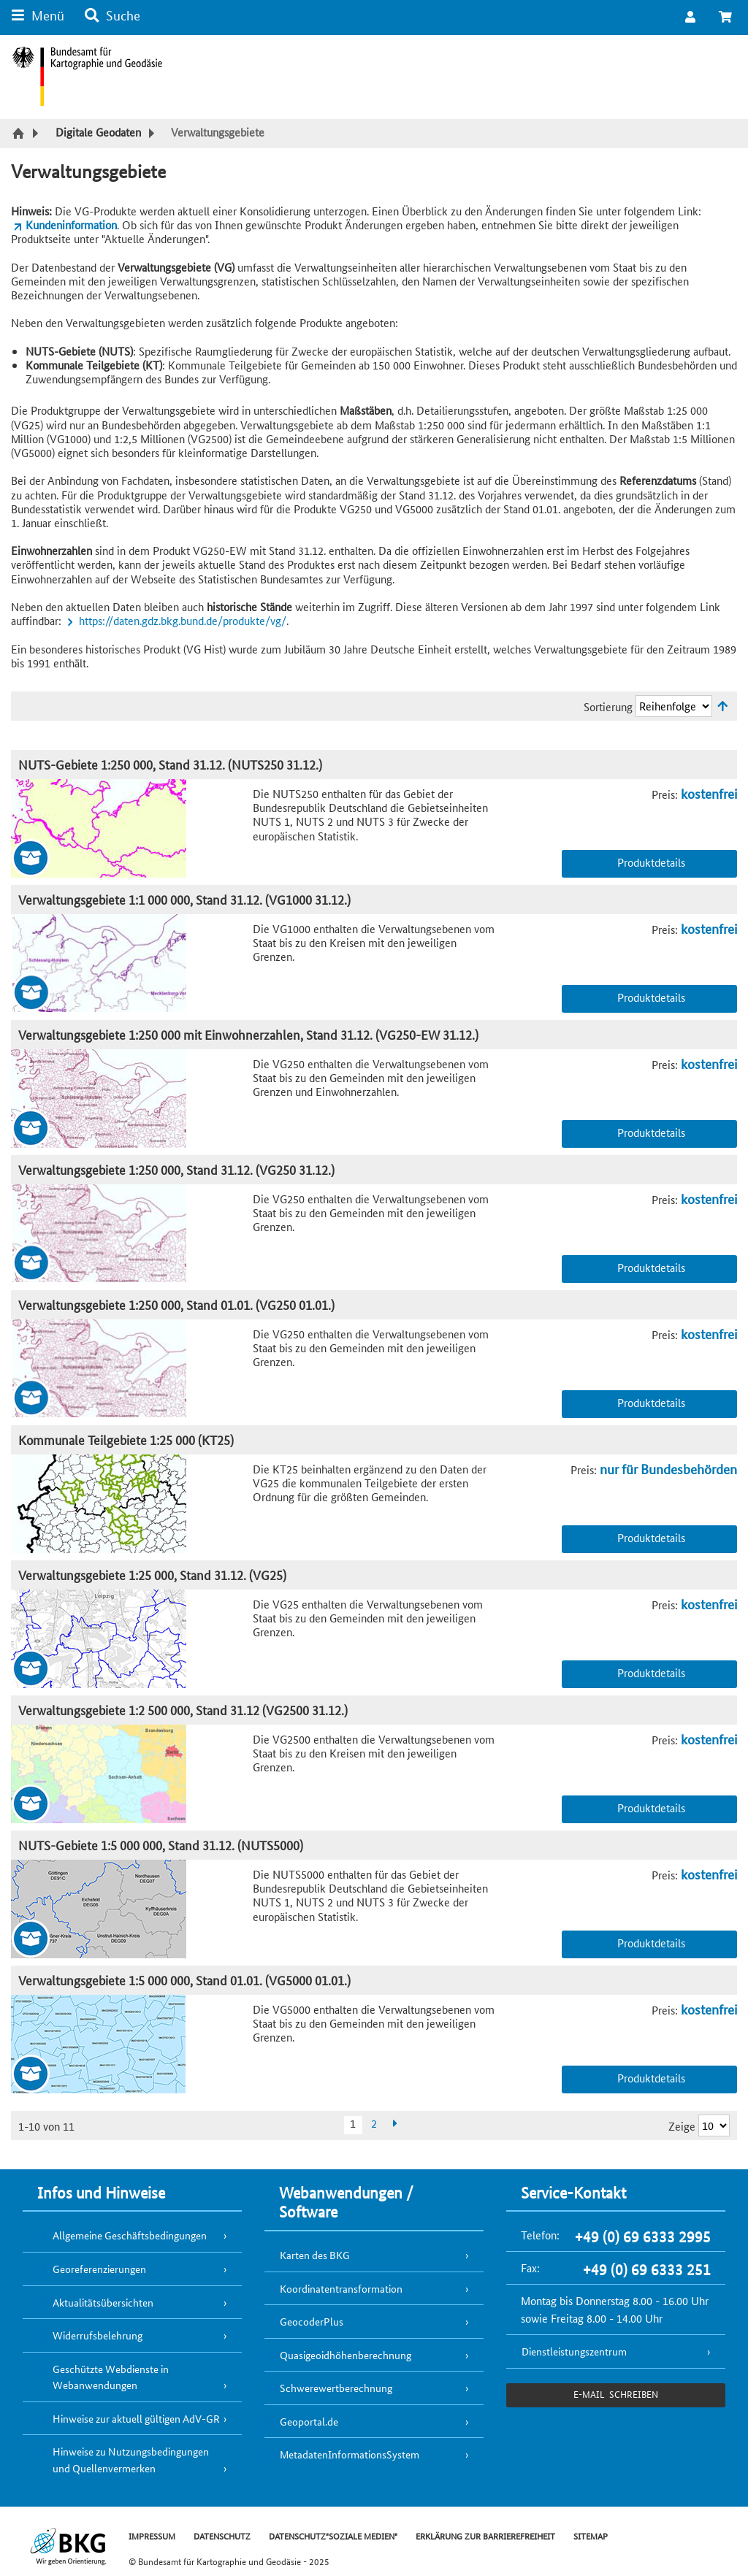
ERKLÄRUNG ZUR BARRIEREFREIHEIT (485, 2535)
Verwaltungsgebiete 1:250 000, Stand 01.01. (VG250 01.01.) (176, 1304)
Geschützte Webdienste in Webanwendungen (111, 2377)
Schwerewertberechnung (336, 2387)
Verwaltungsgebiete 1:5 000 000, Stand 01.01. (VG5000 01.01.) (184, 1980)
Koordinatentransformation (341, 2288)
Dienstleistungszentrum (574, 2351)
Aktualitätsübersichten (103, 2302)
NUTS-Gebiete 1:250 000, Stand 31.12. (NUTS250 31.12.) (170, 764)
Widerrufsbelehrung (97, 2335)
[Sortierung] (674, 706)
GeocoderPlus (311, 2321)
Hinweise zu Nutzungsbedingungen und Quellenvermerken (131, 2459)
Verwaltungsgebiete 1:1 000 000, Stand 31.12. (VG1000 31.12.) (184, 899)
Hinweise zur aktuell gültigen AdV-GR (136, 2418)
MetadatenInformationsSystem (349, 2454)
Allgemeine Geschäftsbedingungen (130, 2235)
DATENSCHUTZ (222, 2535)
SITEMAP (590, 2535)
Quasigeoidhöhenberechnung (345, 2354)
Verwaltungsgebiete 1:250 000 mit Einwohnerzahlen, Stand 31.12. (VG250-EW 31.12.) (248, 1034)
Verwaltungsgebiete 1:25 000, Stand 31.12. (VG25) (152, 1575)
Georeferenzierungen (99, 2268)
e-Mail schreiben (615, 2394)
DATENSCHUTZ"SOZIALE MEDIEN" (333, 2535)
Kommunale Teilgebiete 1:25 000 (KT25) (126, 1439)
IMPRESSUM (152, 2535)
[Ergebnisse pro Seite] (714, 2125)
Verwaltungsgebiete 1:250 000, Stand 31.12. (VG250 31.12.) (176, 1169)
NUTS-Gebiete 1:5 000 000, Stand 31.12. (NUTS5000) (160, 1845)
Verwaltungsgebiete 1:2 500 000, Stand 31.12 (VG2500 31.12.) (183, 1710)
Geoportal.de (309, 2421)
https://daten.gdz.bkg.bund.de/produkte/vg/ (182, 620)
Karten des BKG (315, 2254)
